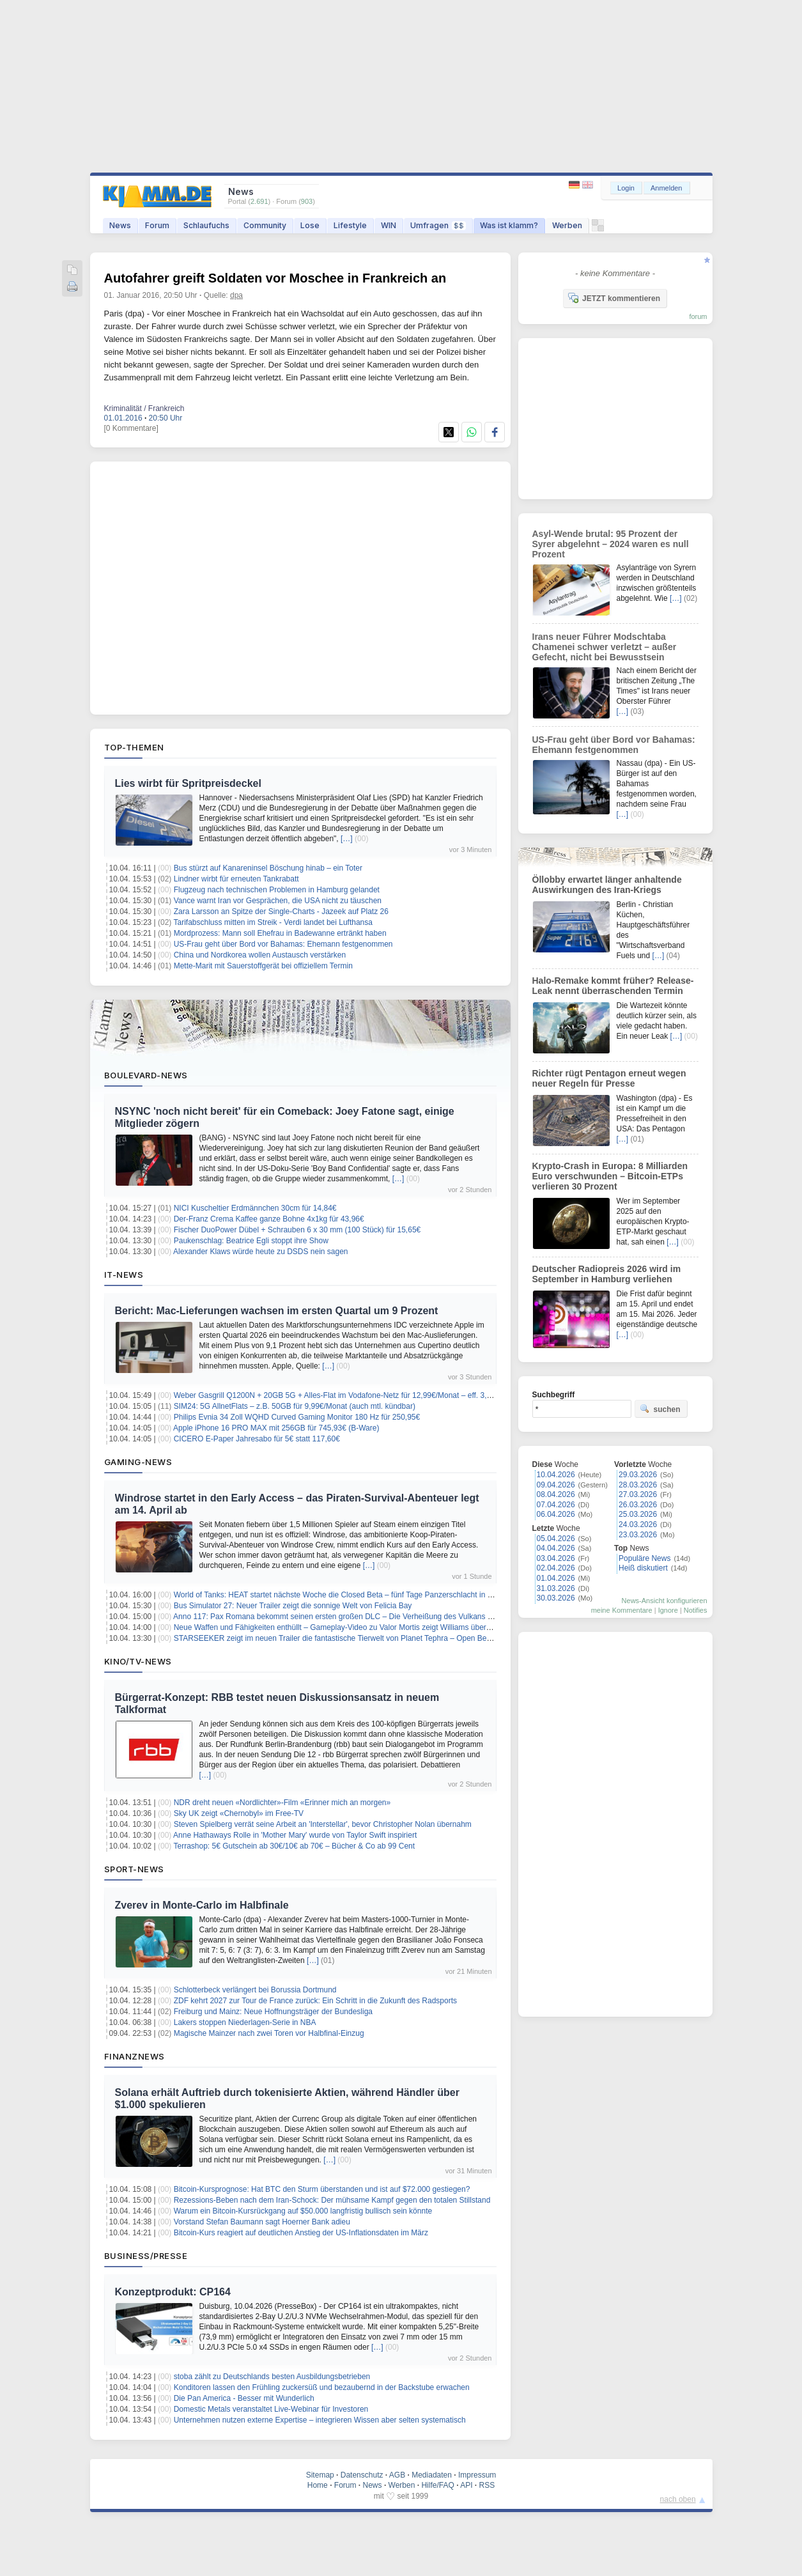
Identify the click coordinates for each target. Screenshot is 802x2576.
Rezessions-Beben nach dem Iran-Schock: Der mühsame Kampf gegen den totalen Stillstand (332, 2200)
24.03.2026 (638, 1524)
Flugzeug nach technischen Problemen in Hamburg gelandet (277, 889)
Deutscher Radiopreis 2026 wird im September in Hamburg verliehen (606, 1274)
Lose (310, 225)
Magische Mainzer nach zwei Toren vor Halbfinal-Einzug (269, 2033)
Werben (567, 225)
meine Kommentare (621, 1610)
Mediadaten (432, 2475)
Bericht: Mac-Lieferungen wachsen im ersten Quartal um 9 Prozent (276, 1310)
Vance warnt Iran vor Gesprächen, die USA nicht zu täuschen (278, 900)
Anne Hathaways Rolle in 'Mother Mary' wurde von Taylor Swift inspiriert (295, 1835)
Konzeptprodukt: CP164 (173, 2291)
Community (264, 225)
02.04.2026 (556, 1567)
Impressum (477, 2475)
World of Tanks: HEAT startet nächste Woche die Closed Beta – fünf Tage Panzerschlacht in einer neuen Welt (359, 1594)
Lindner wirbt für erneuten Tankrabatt (236, 878)
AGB (397, 2475)
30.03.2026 (556, 1598)
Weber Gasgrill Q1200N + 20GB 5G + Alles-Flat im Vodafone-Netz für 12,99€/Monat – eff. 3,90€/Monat (348, 1395)
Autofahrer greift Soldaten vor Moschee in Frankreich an (275, 278)
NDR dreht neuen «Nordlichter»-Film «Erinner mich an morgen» (282, 1802)
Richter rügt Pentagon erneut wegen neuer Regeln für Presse (609, 1078)
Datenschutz (362, 2475)
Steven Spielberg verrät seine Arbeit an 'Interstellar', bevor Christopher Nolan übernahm (323, 1824)
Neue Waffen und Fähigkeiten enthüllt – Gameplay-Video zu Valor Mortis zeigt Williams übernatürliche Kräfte (358, 1627)
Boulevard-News (146, 1075)
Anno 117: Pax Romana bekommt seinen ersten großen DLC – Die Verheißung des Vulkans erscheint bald (354, 1616)
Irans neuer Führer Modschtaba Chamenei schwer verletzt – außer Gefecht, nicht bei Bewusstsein (604, 647)
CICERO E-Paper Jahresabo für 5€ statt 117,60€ (257, 1438)
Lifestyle (350, 225)
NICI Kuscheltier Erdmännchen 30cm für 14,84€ (255, 1208)
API (466, 2485)
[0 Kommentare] (131, 428)
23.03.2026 (638, 1534)
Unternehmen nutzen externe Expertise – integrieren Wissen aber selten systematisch (320, 2420)
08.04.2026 (556, 1494)
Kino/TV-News (138, 1661)
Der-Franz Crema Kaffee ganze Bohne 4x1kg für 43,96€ (269, 1218)
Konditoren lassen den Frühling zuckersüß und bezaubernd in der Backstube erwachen (322, 2387)
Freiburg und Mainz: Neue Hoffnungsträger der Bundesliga (273, 2011)
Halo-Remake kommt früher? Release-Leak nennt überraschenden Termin (613, 985)
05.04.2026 (556, 1538)
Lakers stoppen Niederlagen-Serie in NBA (245, 2022)
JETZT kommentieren (614, 298)
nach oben (678, 2499)
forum (698, 316)
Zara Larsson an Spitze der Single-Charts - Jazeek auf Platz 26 (281, 911)
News (120, 225)
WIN (388, 225)
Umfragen (438, 225)
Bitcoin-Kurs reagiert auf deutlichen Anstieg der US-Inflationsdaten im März (301, 2232)
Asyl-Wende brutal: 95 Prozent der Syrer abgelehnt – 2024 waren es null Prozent (610, 544)
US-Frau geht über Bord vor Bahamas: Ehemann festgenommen (283, 944)
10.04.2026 (556, 1474)
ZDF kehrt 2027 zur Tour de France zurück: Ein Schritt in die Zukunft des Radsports (315, 2000)
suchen (660, 1409)
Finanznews (134, 2056)
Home (317, 2485)
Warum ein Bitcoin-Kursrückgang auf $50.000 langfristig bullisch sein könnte (303, 2211)
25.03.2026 (638, 1514)
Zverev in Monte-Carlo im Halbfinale (202, 1905)
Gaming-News (138, 1462)
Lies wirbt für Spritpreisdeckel (188, 783)
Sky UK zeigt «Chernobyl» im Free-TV (239, 1813)
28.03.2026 (638, 1484)
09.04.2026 (556, 1484)
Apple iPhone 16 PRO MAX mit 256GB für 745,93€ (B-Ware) (276, 1428)
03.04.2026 (556, 1558)
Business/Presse (146, 2256)
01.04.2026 (556, 1578)
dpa (236, 295)
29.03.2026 (638, 1474)
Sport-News (134, 1869)
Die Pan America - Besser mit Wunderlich (244, 2398)
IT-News (124, 1274)
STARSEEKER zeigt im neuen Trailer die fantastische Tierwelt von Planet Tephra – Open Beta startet (345, 1638)
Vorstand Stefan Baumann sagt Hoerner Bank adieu (262, 2221)
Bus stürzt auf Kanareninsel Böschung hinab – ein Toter (268, 868)
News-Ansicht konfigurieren (664, 1600)
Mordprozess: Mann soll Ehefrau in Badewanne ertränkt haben (280, 933)
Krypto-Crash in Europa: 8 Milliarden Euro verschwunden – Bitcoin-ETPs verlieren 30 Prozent (610, 1176)
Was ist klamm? (509, 225)
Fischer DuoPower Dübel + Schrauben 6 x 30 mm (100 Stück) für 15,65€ (297, 1229)
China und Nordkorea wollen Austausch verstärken (260, 954)
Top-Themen (134, 747)
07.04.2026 (556, 1504)
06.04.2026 (556, 1514)
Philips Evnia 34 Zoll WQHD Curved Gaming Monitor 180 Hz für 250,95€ (297, 1417)
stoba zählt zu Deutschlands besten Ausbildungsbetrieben (272, 2376)
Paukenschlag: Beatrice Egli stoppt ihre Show (251, 1240)
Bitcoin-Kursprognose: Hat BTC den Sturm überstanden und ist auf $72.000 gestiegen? (322, 2189)
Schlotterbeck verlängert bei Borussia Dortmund (255, 1989)
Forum (157, 225)
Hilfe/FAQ (437, 2485)
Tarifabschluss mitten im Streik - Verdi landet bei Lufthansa (272, 922)
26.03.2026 (638, 1504)
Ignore (668, 1610)
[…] (347, 838)
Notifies (695, 1610)
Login (626, 188)
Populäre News (644, 1558)
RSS (487, 2485)
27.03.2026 (638, 1494)
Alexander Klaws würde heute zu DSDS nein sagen (260, 1251)
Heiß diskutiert (643, 1567)
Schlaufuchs (206, 225)
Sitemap (320, 2475)
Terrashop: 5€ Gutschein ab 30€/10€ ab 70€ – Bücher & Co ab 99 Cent (294, 1846)
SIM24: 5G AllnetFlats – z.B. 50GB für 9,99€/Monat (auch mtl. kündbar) (294, 1406)
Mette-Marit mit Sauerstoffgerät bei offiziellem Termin (263, 965)
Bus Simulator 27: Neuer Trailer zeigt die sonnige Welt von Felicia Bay (293, 1605)
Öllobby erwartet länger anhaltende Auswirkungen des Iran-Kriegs (607, 884)
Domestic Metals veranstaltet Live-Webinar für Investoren (271, 2409)
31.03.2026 (556, 1588)
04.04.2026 (556, 1548)
